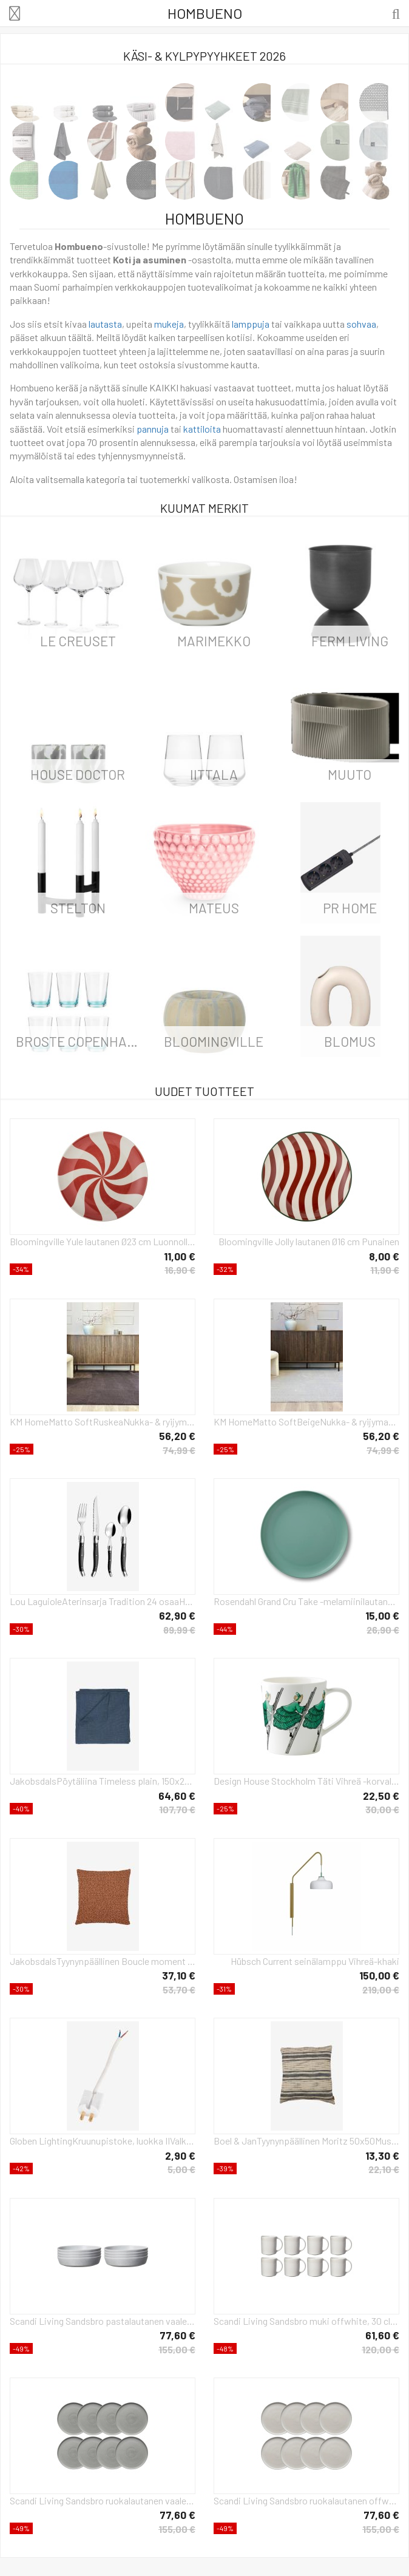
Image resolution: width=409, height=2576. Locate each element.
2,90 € (180, 2155)
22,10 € (383, 2169)
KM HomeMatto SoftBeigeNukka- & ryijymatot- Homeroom (306, 1421)
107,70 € (177, 1809)
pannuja (153, 428)
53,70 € (179, 1989)
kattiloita (202, 428)
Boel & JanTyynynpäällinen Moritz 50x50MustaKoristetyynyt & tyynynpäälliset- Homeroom (306, 2140)
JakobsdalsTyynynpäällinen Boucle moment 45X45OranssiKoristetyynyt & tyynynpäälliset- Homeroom (102, 1961)
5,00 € (181, 2169)
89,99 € (179, 1629)
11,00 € (179, 1256)
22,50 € (381, 1795)
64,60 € (176, 1795)
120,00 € (380, 2349)
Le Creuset (78, 641)
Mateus (214, 908)
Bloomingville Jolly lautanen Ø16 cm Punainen (308, 1241)
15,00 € (382, 1615)
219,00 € (380, 1989)
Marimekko (214, 641)
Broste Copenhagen (81, 1041)
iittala (214, 774)
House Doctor (77, 774)
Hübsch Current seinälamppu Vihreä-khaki (315, 1961)
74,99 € (179, 1450)
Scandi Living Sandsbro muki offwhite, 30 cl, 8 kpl (306, 2321)
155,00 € (176, 2349)
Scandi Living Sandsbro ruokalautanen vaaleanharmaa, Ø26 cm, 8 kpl (102, 2500)
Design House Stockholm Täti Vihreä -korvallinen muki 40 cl (306, 1781)
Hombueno (204, 13)
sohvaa (361, 324)
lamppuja (250, 324)
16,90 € (179, 1270)
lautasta (105, 324)
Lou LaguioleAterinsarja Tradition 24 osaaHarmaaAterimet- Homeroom (102, 1601)
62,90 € (177, 1615)
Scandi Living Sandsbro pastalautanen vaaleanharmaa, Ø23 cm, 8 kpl (102, 2321)
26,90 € (383, 1629)
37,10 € (178, 1975)
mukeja (169, 324)
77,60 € (177, 2335)
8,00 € (384, 1256)
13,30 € (382, 2155)
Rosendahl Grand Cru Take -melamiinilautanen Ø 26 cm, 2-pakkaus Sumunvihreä (306, 1601)
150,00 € (379, 1975)
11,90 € (384, 1270)
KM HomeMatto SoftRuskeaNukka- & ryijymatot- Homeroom (102, 1421)
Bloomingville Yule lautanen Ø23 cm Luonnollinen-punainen (102, 1241)
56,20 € (177, 1435)
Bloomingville (213, 1041)
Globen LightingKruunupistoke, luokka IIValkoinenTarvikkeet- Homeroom (102, 2140)
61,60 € (382, 2335)
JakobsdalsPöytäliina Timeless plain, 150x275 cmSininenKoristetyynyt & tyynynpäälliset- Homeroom (102, 1781)
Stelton (78, 908)
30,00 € (382, 1809)
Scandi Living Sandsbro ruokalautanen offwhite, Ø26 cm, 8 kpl (306, 2500)
